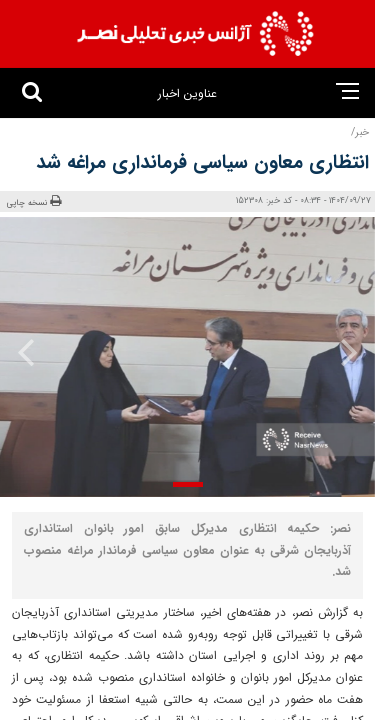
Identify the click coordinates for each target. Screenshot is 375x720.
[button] (188, 484)
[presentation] (343, 352)
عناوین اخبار (187, 93)
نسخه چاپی (34, 202)
